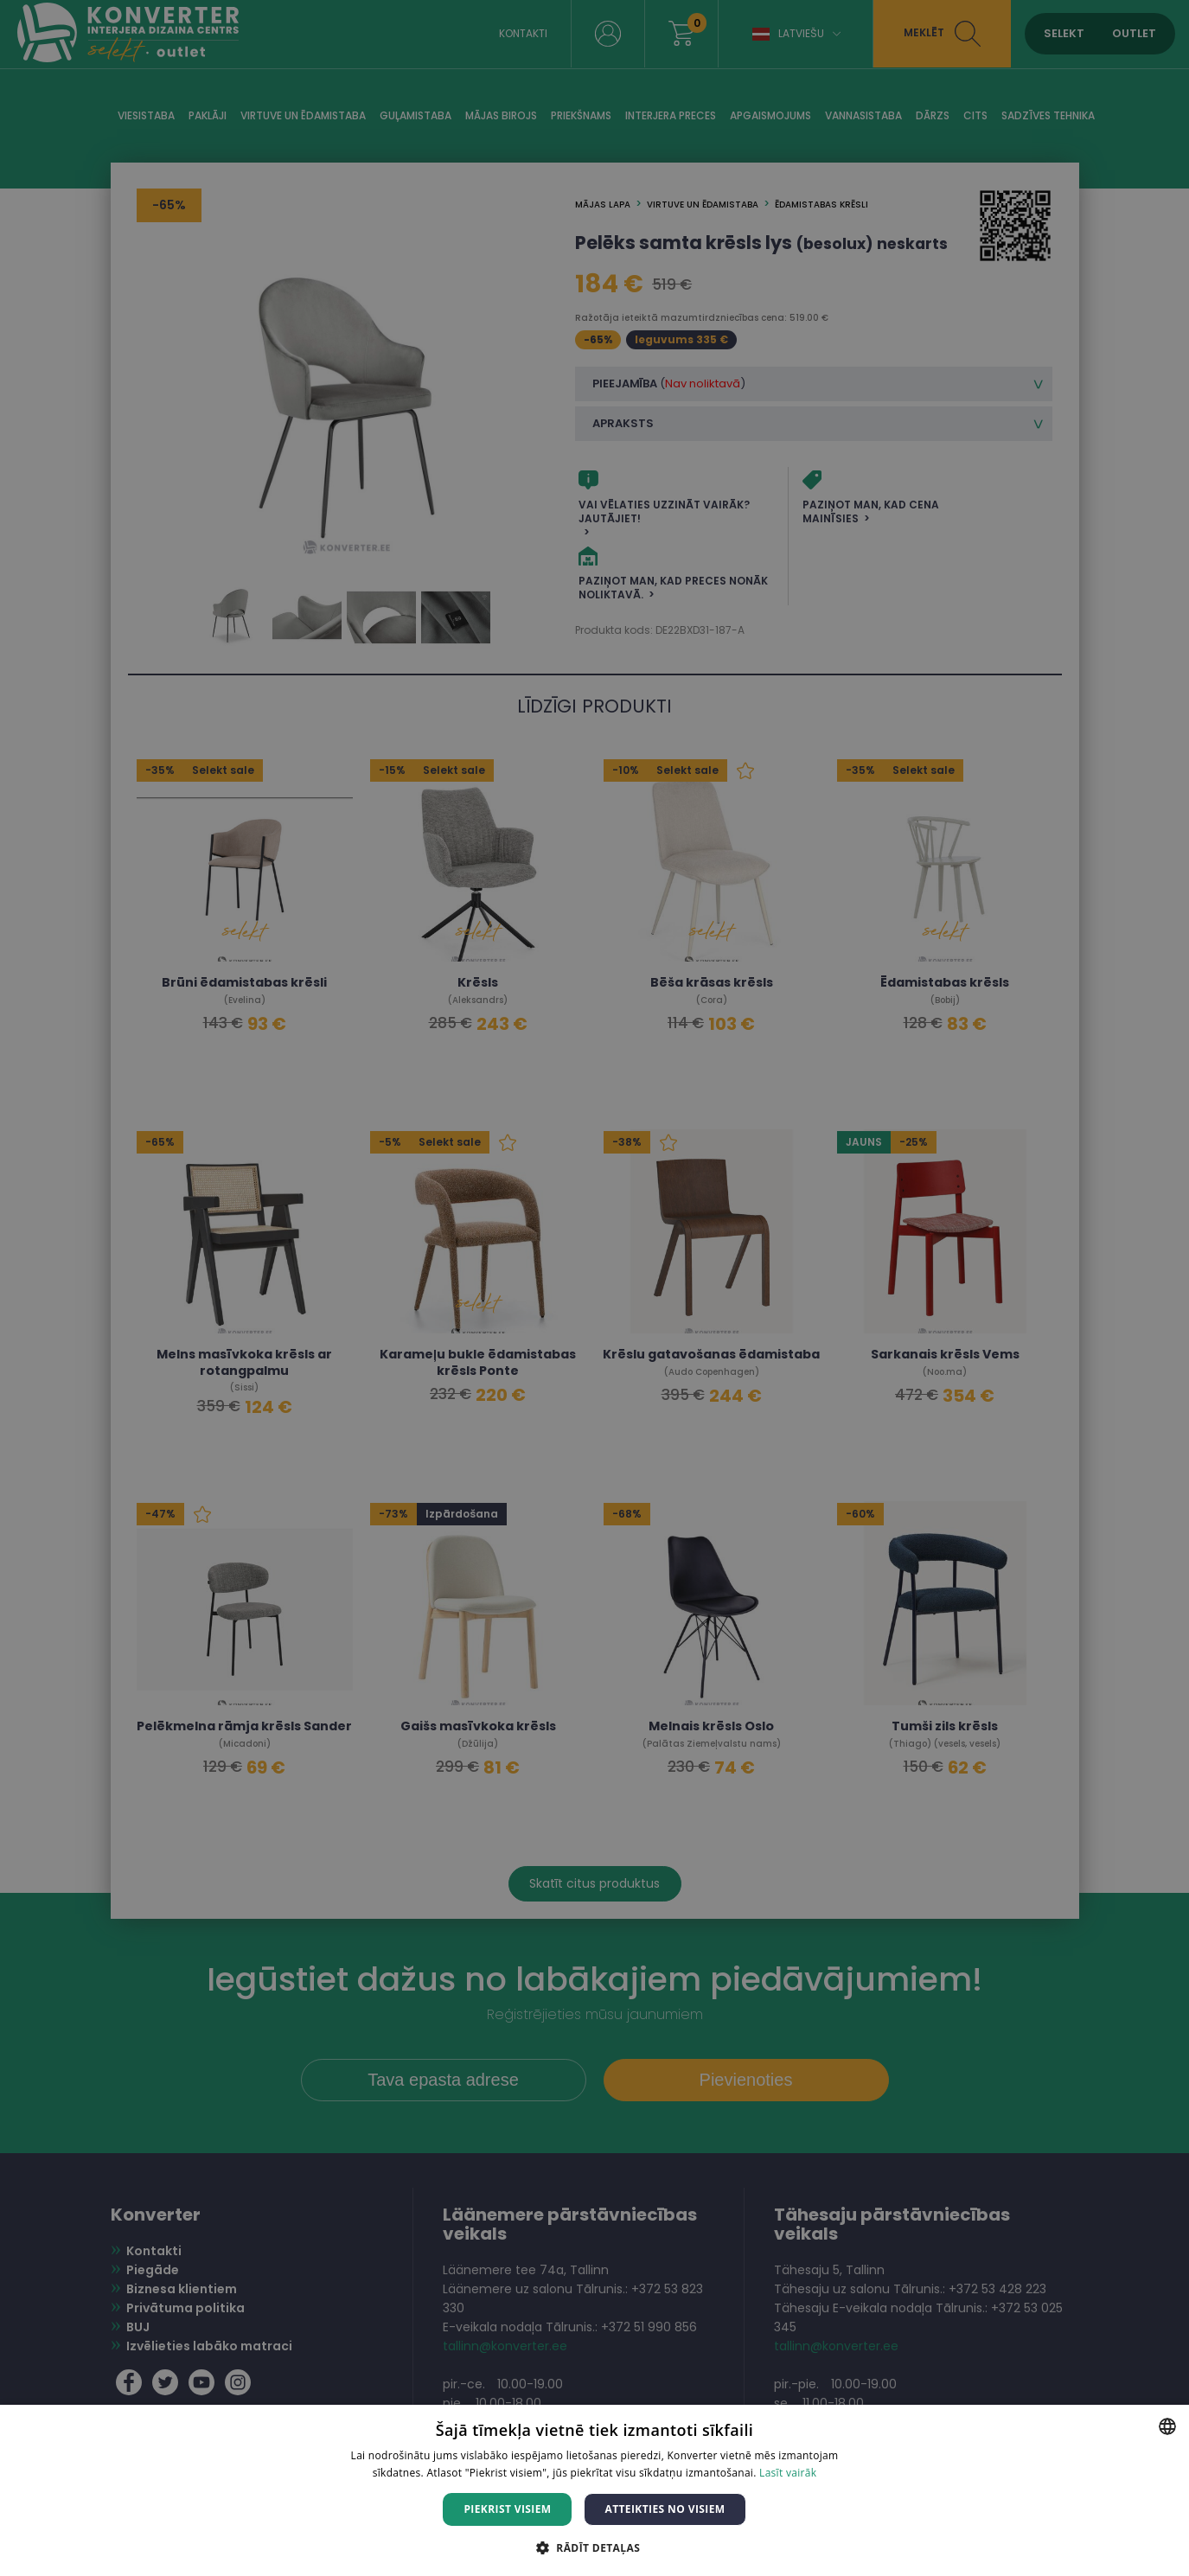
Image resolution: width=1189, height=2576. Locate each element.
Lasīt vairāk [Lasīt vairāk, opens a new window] (787, 2472)
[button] (594, 2547)
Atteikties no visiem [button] (664, 2509)
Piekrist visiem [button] (507, 2509)
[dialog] (594, 1288)
